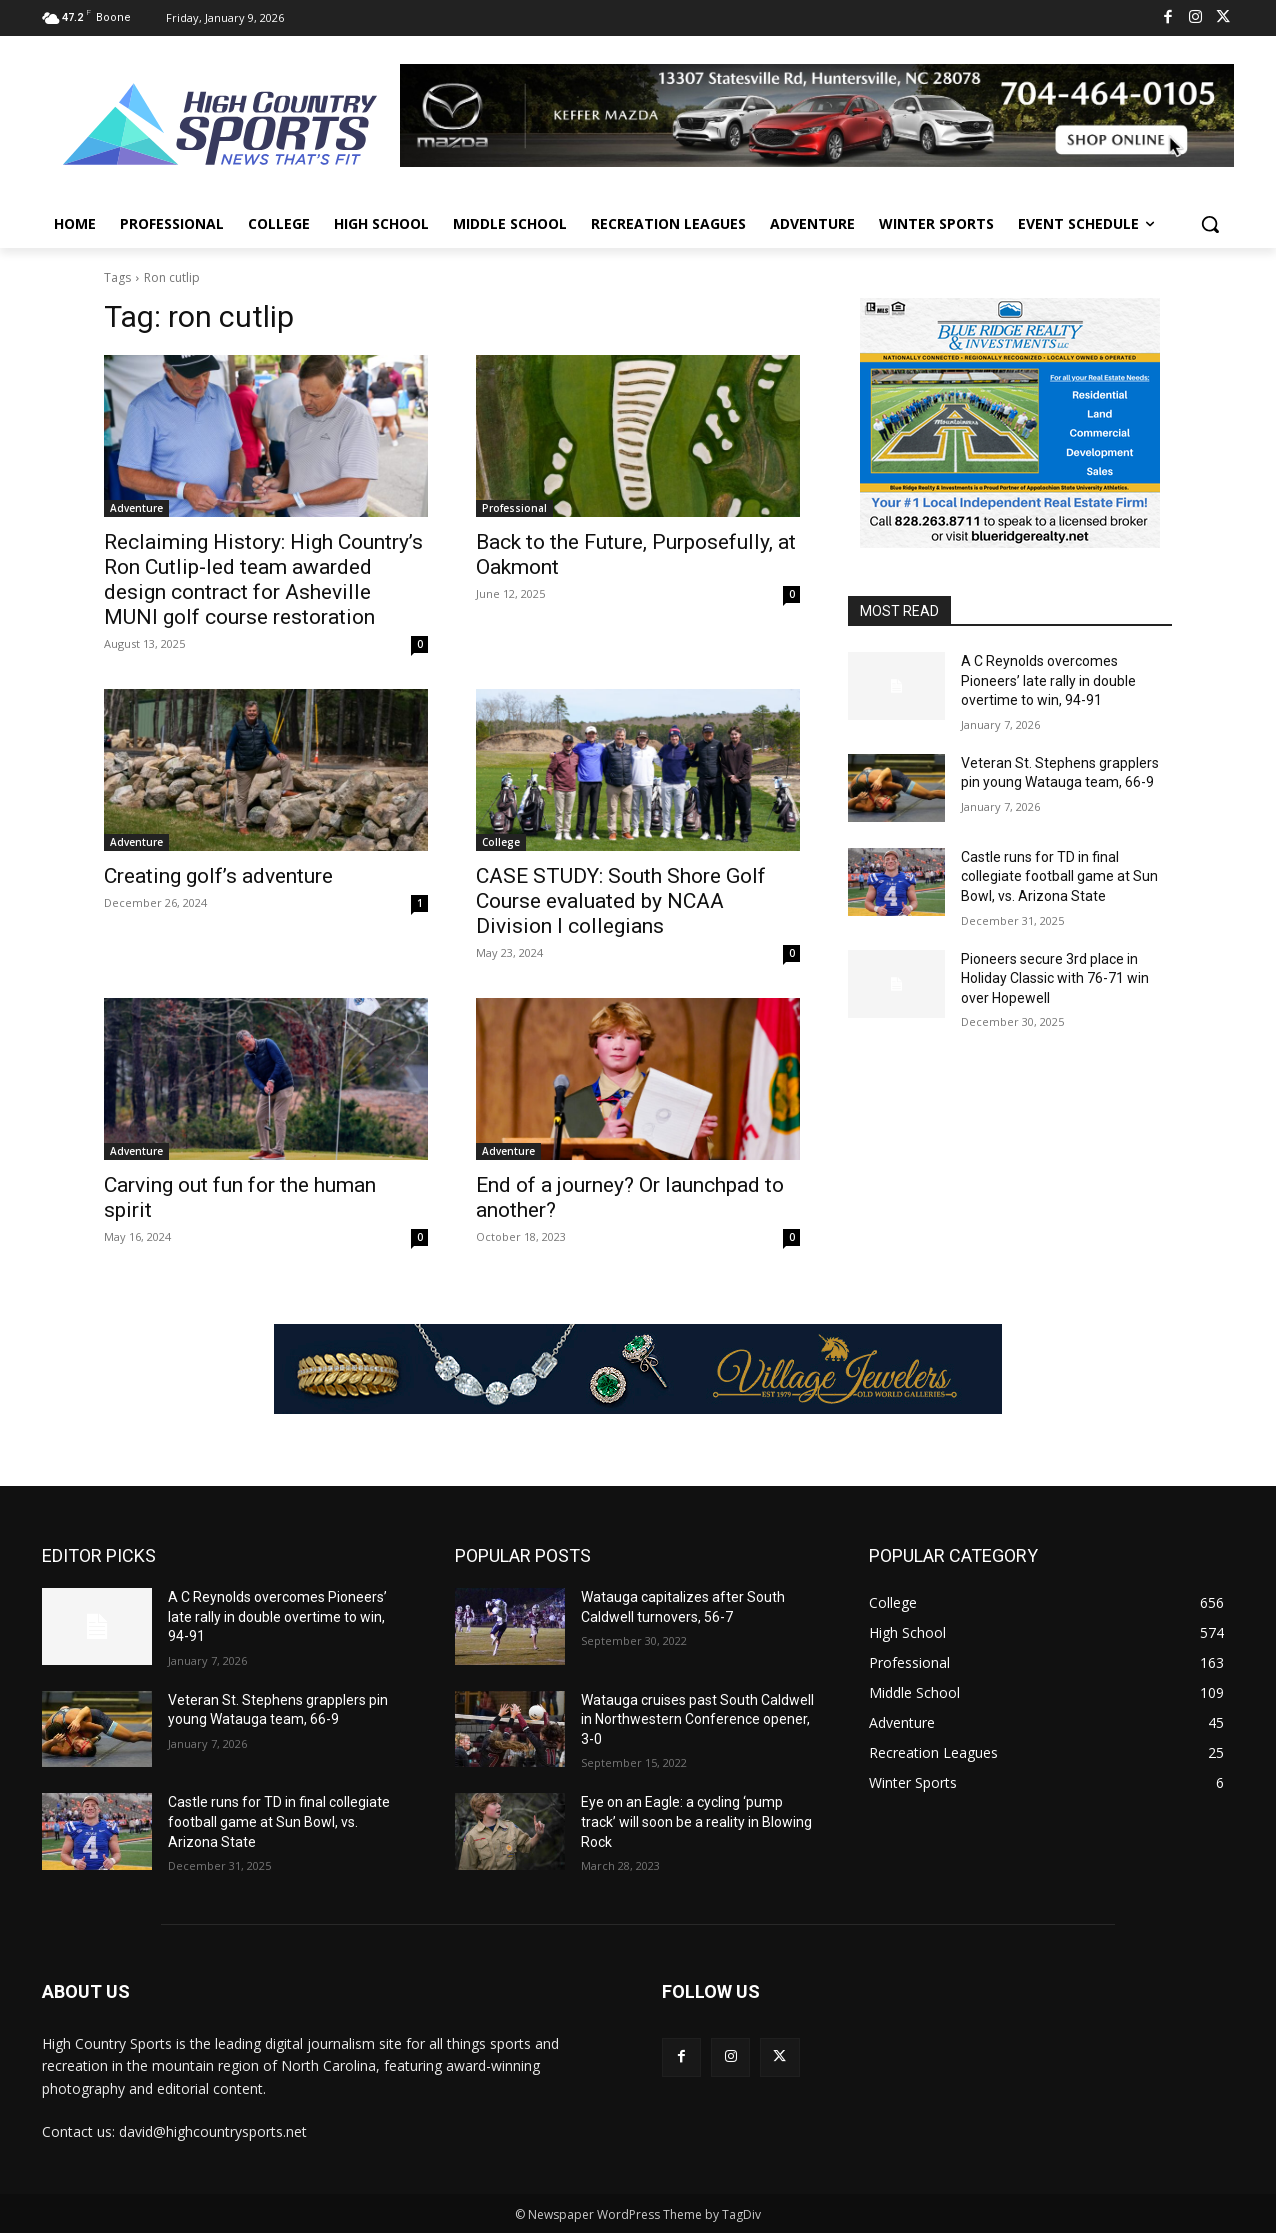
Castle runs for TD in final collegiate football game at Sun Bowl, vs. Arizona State (1059, 876)
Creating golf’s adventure (218, 876)
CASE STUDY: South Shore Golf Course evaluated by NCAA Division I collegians (621, 901)
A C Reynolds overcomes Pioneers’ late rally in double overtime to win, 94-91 (1048, 680)
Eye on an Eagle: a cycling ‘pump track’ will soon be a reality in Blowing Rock (696, 1821)
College (501, 842)
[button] (1210, 224)
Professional (514, 508)
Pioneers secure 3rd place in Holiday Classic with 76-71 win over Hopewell (1055, 978)
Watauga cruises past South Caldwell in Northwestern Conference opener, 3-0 (697, 1719)
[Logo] (221, 127)
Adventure (136, 508)
